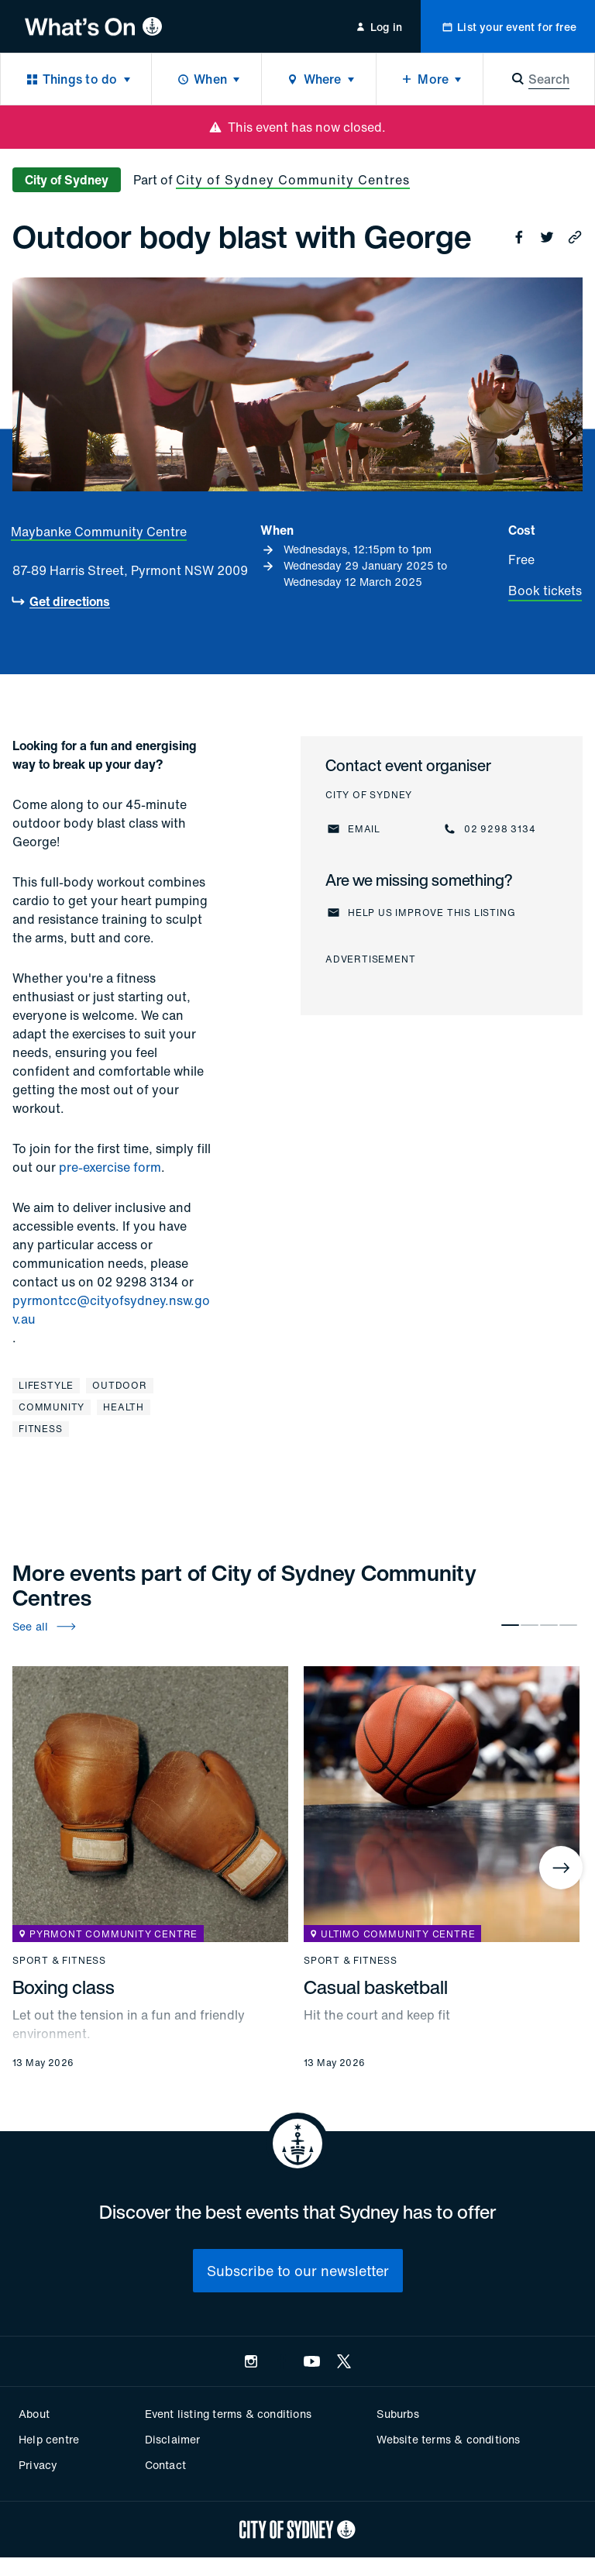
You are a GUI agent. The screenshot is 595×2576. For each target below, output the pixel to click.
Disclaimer (173, 2439)
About (34, 2414)
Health (123, 1407)
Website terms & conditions (448, 2439)
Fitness (41, 1428)
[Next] (561, 1867)
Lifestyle (46, 1385)
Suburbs (397, 2414)
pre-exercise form (110, 1167)
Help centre (49, 2439)
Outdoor (119, 1385)
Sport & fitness (59, 1960)
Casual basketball (376, 1987)
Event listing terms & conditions (228, 2414)
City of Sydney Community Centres (293, 179)
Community (51, 1407)
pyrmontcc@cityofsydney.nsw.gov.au (111, 1309)
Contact (165, 2465)
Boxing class (63, 1987)
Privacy (38, 2465)
